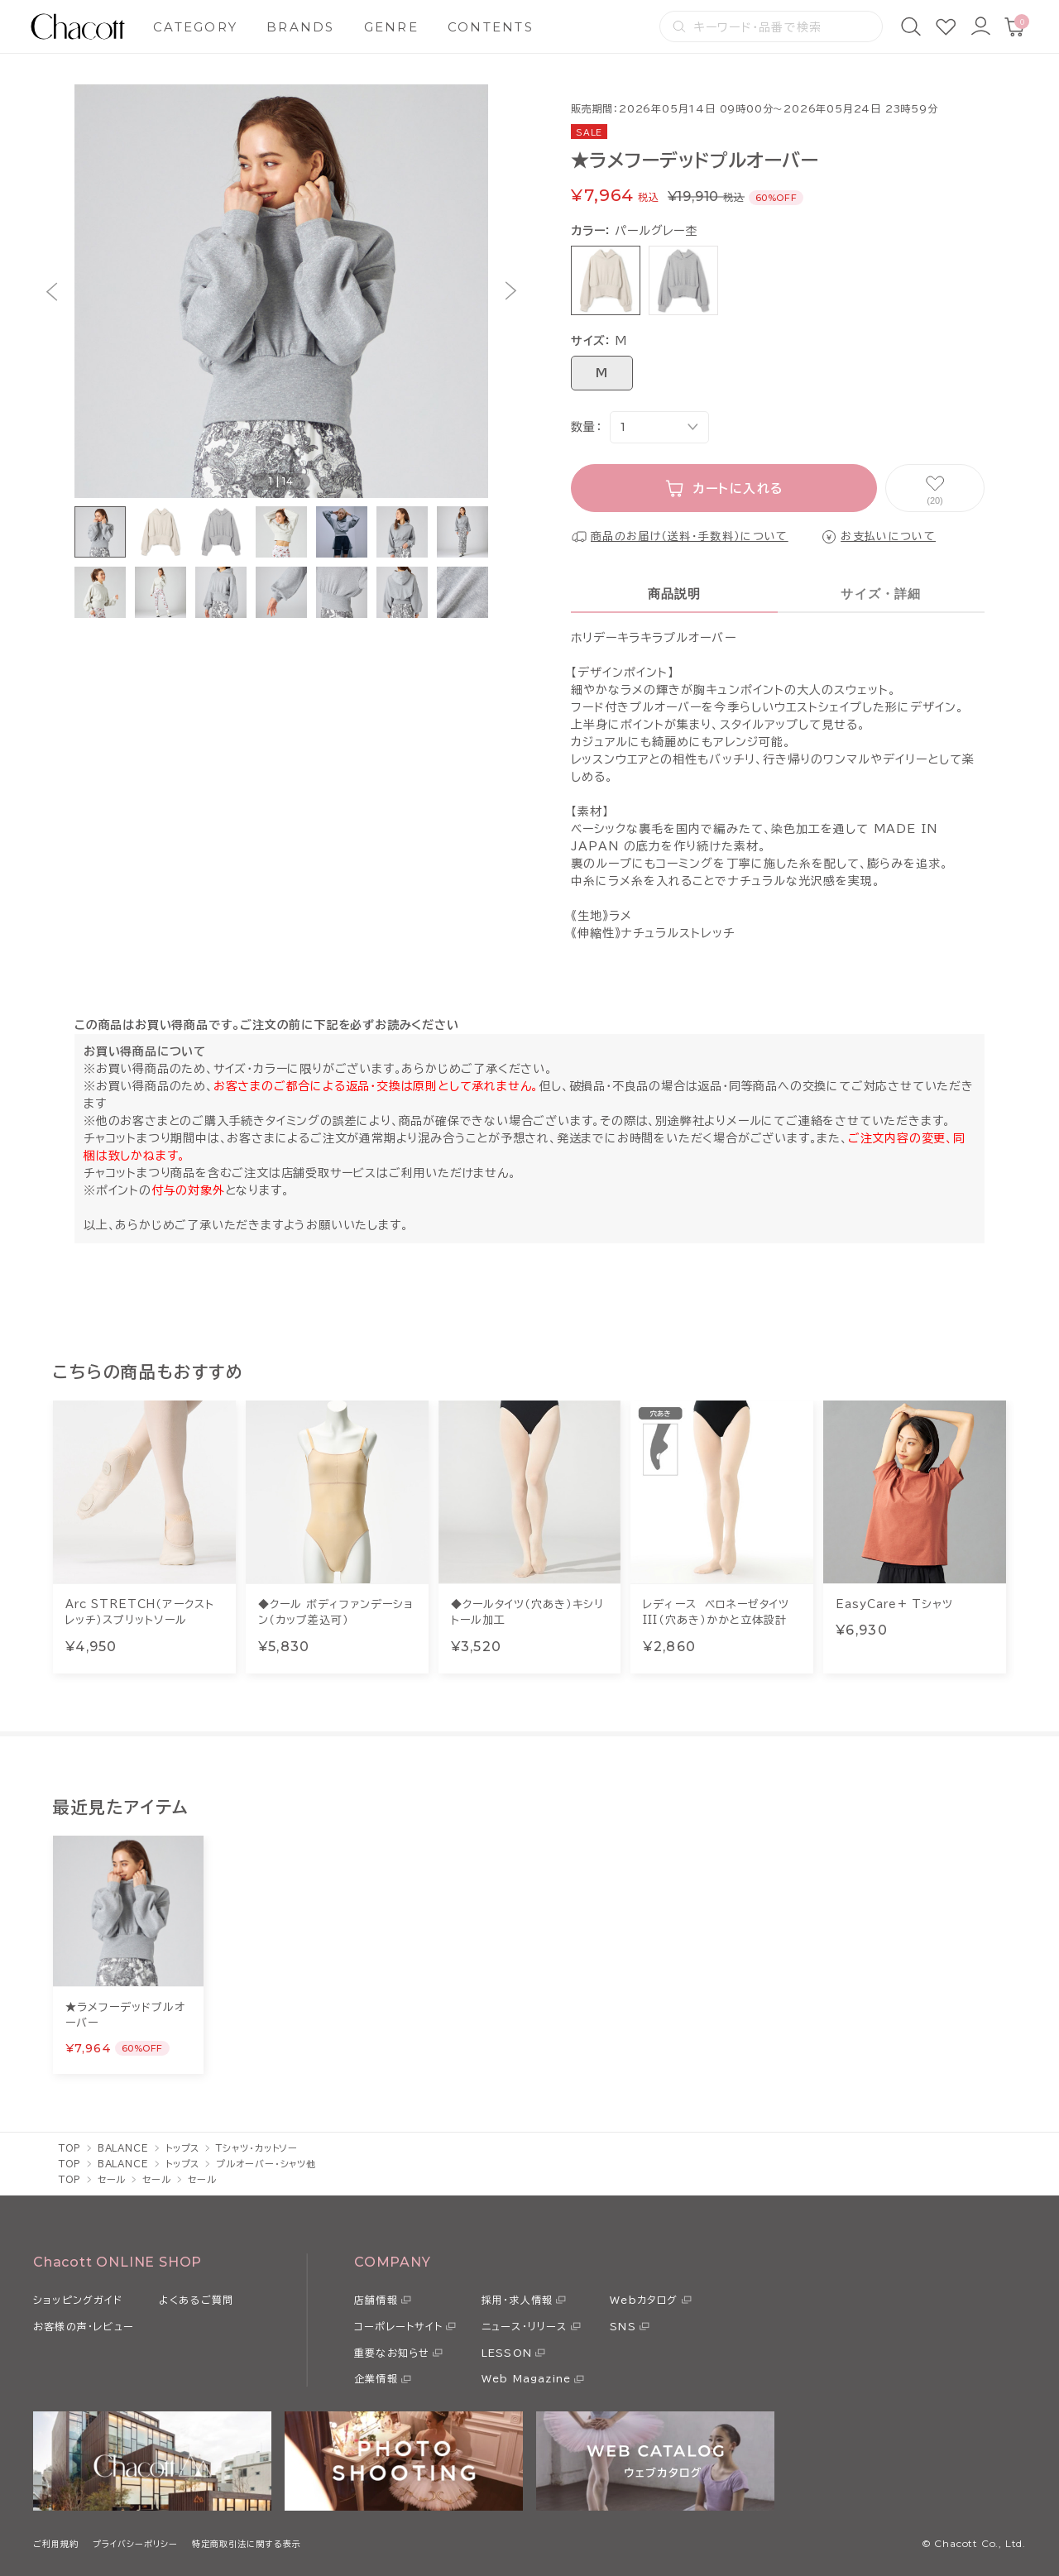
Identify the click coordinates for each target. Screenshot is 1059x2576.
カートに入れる (738, 488)
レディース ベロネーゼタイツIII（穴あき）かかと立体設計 (716, 1612)
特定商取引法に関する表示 (246, 2544)
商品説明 (675, 594)
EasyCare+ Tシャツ (894, 1604)
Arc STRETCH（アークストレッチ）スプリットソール (139, 1612)
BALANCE (123, 2147)
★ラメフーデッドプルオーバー (125, 2015)
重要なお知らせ (391, 2353)
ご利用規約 (56, 2544)
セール (112, 2179)
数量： (586, 427)
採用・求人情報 (517, 2300)
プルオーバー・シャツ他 (266, 2163)
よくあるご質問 (196, 2300)
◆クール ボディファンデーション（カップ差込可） (336, 1612)
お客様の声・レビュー (83, 2326)
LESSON (507, 2353)
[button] (51, 291)
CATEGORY (195, 27)
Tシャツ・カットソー (257, 2147)
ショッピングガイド (77, 2300)
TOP (70, 2147)
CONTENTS (491, 27)
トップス (182, 2147)
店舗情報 (376, 2300)
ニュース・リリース (525, 2326)
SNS (623, 2326)
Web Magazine (526, 2378)
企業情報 (376, 2378)
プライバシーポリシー (135, 2544)
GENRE (391, 27)
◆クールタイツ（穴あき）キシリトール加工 (528, 1612)
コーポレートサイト (398, 2326)
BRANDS (300, 27)
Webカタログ (644, 2300)
